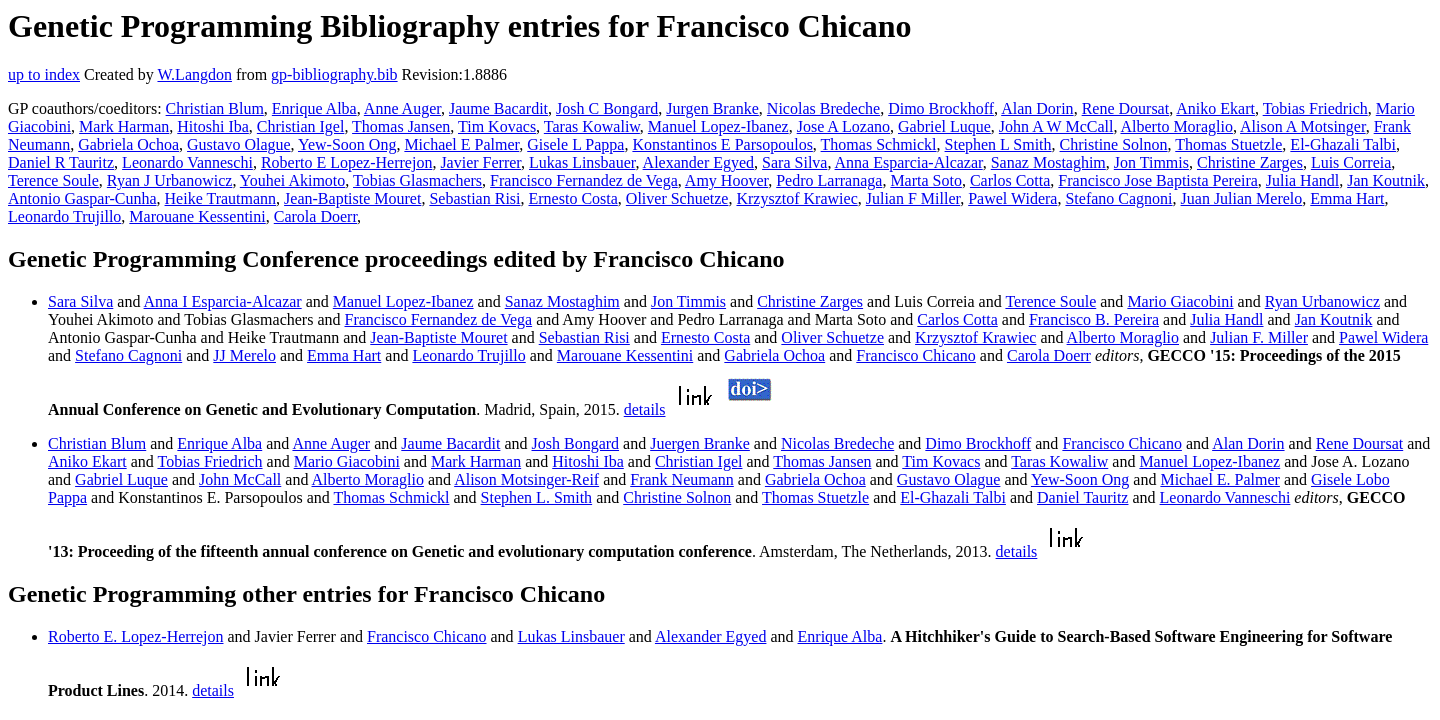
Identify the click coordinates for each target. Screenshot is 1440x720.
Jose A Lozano (843, 126)
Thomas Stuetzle (1228, 144)
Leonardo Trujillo (64, 216)
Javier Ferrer (480, 162)
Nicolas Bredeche (823, 108)
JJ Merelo (244, 355)
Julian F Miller (913, 198)
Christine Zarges (1250, 162)
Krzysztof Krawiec (796, 198)
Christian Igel (301, 126)
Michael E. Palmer (1220, 479)
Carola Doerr (315, 216)
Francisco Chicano (916, 355)
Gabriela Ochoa (128, 144)
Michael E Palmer (461, 144)
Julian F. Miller (1259, 337)
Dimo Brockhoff (941, 108)
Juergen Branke (700, 443)
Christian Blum (215, 108)
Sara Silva (794, 162)
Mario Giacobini (1180, 301)
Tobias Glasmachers (417, 180)
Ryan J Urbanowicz (170, 180)
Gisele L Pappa (575, 144)
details (645, 409)
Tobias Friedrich (1315, 108)
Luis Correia (1351, 162)
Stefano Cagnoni (1118, 198)
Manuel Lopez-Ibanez (718, 126)
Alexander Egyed (699, 162)
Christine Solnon (1114, 144)
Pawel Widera (1012, 198)
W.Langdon (194, 74)
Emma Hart (1347, 198)
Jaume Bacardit (498, 108)
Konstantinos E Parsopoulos (722, 144)
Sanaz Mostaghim (1048, 162)
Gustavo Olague (239, 144)
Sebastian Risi (474, 198)
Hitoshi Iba (213, 126)
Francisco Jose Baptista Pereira (1158, 180)
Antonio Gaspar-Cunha (82, 198)
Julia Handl (1302, 180)
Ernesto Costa (573, 198)
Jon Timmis (1151, 162)
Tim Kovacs (497, 126)
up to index (44, 74)
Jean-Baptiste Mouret (352, 198)
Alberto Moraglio (1177, 126)
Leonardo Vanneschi (187, 162)
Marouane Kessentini (197, 216)
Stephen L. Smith (537, 497)
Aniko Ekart (1215, 108)
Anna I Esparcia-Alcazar (223, 301)
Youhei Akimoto (293, 180)
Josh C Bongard (607, 108)
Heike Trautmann (221, 198)
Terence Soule (53, 180)
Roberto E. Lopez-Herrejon (135, 636)
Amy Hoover (726, 180)
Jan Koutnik (1386, 180)
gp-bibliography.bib (334, 74)
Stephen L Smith (998, 144)
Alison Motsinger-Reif (526, 479)
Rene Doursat (1126, 108)
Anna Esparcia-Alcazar (909, 162)
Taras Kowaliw (592, 126)
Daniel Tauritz (1082, 497)
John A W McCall (1056, 126)
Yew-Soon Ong (347, 144)
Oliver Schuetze (677, 198)
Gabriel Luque (944, 126)
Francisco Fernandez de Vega (584, 180)
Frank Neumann (682, 479)
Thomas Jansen (401, 126)
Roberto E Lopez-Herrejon (346, 162)
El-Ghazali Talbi (1343, 144)
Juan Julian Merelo (1242, 198)
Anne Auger (402, 108)
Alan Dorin (1037, 108)
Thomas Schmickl (879, 144)
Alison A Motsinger (1303, 126)
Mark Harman (124, 126)
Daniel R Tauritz (61, 162)
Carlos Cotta (1010, 180)
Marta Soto (926, 180)
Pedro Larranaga (829, 180)
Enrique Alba (314, 108)
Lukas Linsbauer (582, 162)
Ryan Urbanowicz (1322, 301)
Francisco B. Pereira (1094, 319)
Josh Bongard (576, 443)
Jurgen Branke (712, 108)
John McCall (240, 479)
